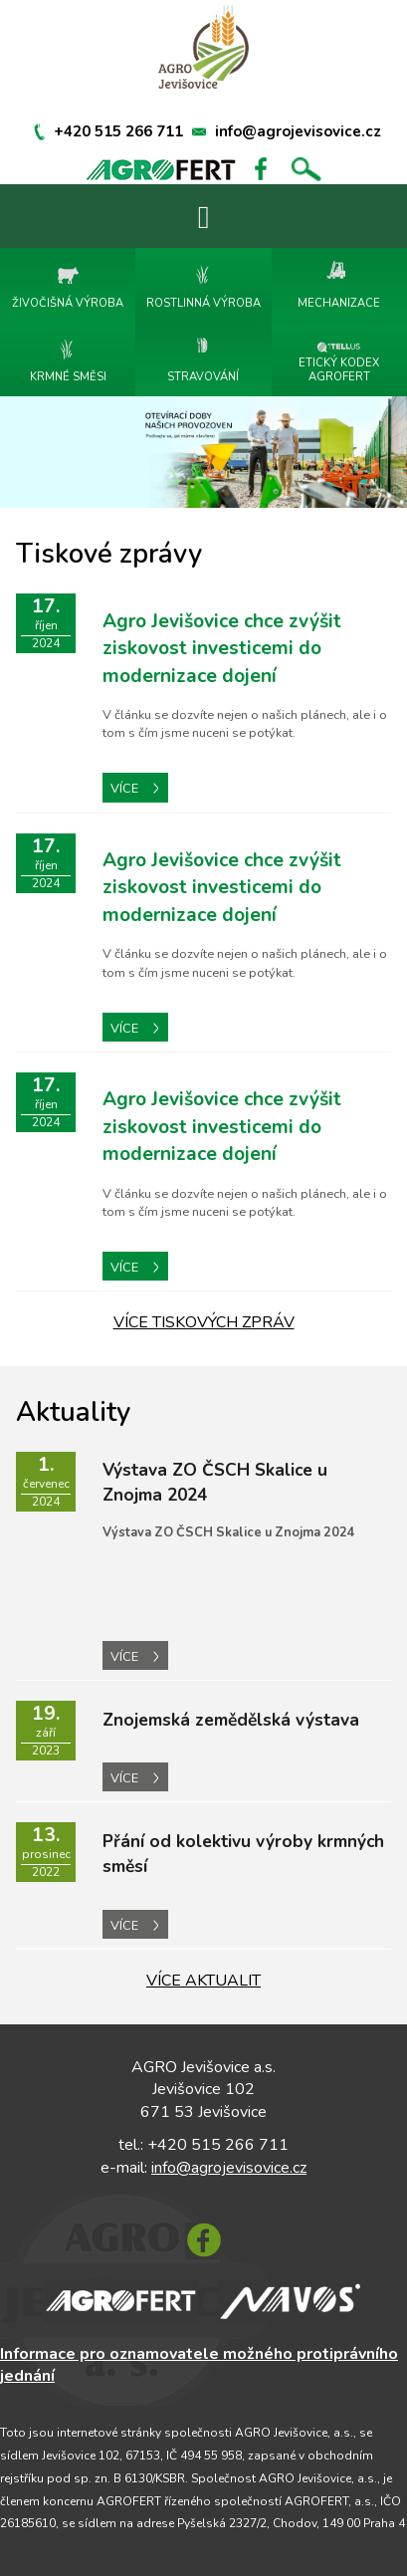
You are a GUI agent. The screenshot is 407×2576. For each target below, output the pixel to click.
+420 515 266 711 (118, 131)
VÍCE (134, 789)
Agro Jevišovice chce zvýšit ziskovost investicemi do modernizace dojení (221, 648)
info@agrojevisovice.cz (298, 131)
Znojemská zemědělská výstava (230, 1720)
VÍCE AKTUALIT (203, 1980)
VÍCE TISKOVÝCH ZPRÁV (204, 1322)
